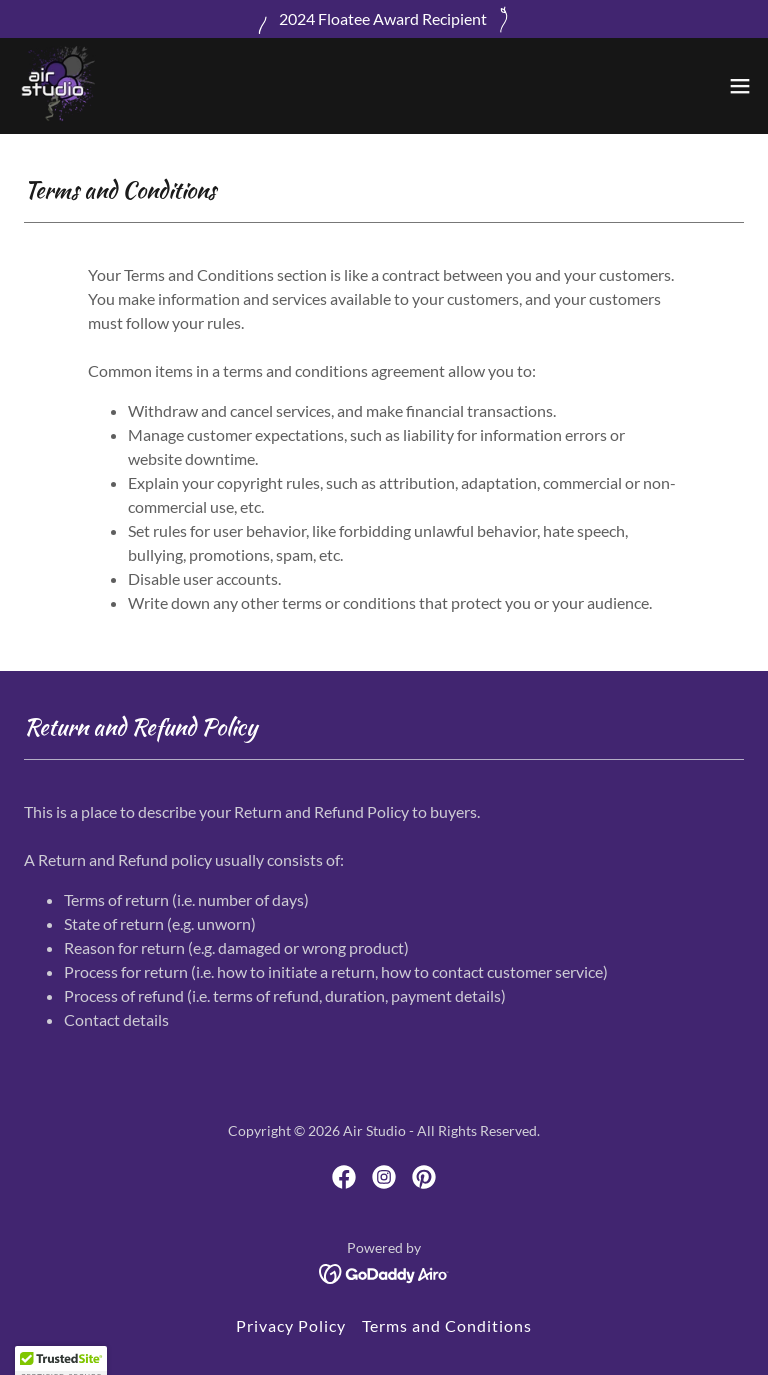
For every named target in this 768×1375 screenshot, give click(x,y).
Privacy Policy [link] (291, 1325)
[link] (56, 86)
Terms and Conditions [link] (447, 1325)
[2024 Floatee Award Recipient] (384, 19)
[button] (740, 86)
